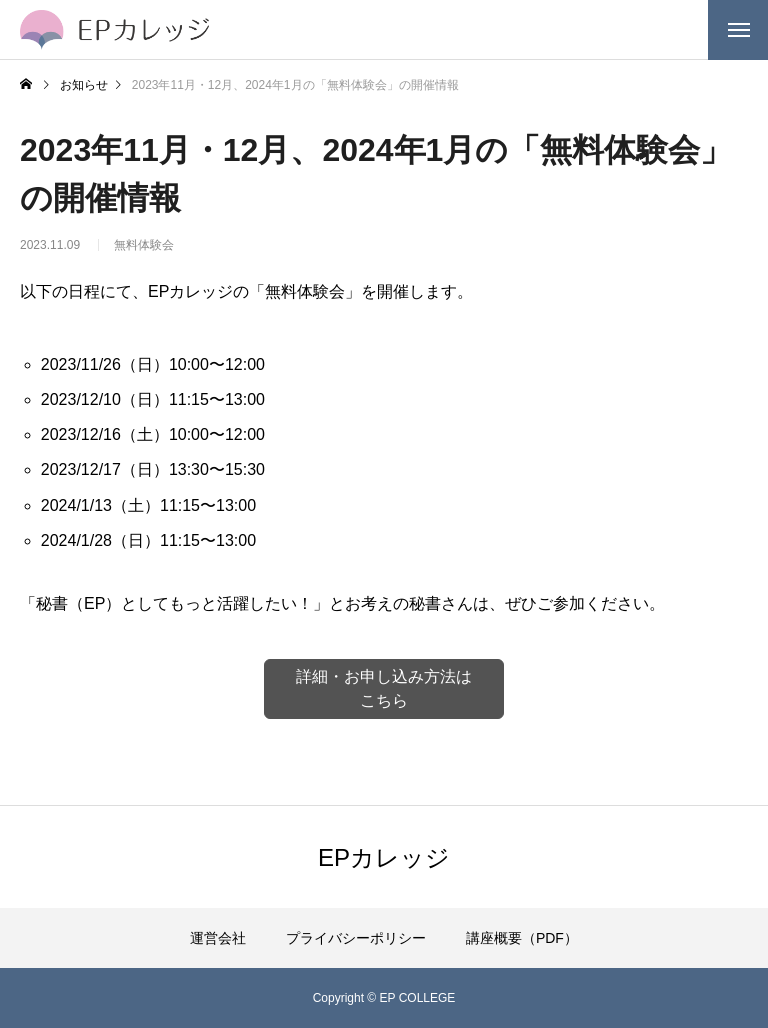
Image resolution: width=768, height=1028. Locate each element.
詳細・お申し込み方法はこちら (384, 688)
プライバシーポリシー (356, 938)
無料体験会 (144, 252)
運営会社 (218, 938)
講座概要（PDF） (522, 938)
